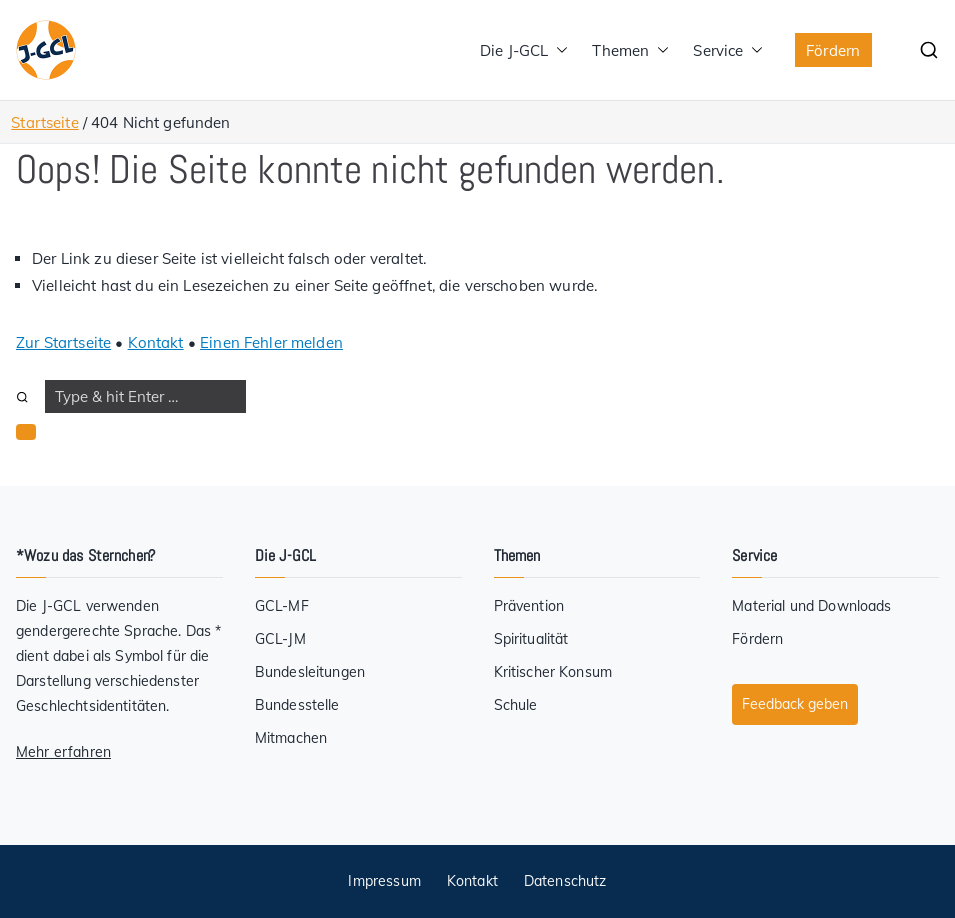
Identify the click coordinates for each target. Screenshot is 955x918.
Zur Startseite (63, 342)
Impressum (384, 881)
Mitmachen (291, 738)
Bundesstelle (297, 705)
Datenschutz (565, 881)
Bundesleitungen (310, 672)
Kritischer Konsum (553, 672)
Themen (630, 50)
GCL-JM (280, 639)
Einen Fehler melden (271, 342)
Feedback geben (795, 704)
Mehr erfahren (63, 752)
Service (728, 50)
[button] (558, 50)
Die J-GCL (524, 50)
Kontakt (156, 342)
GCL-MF (282, 606)
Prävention (529, 606)
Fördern (833, 50)
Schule (516, 705)
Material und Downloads (811, 606)
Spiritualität (531, 639)
